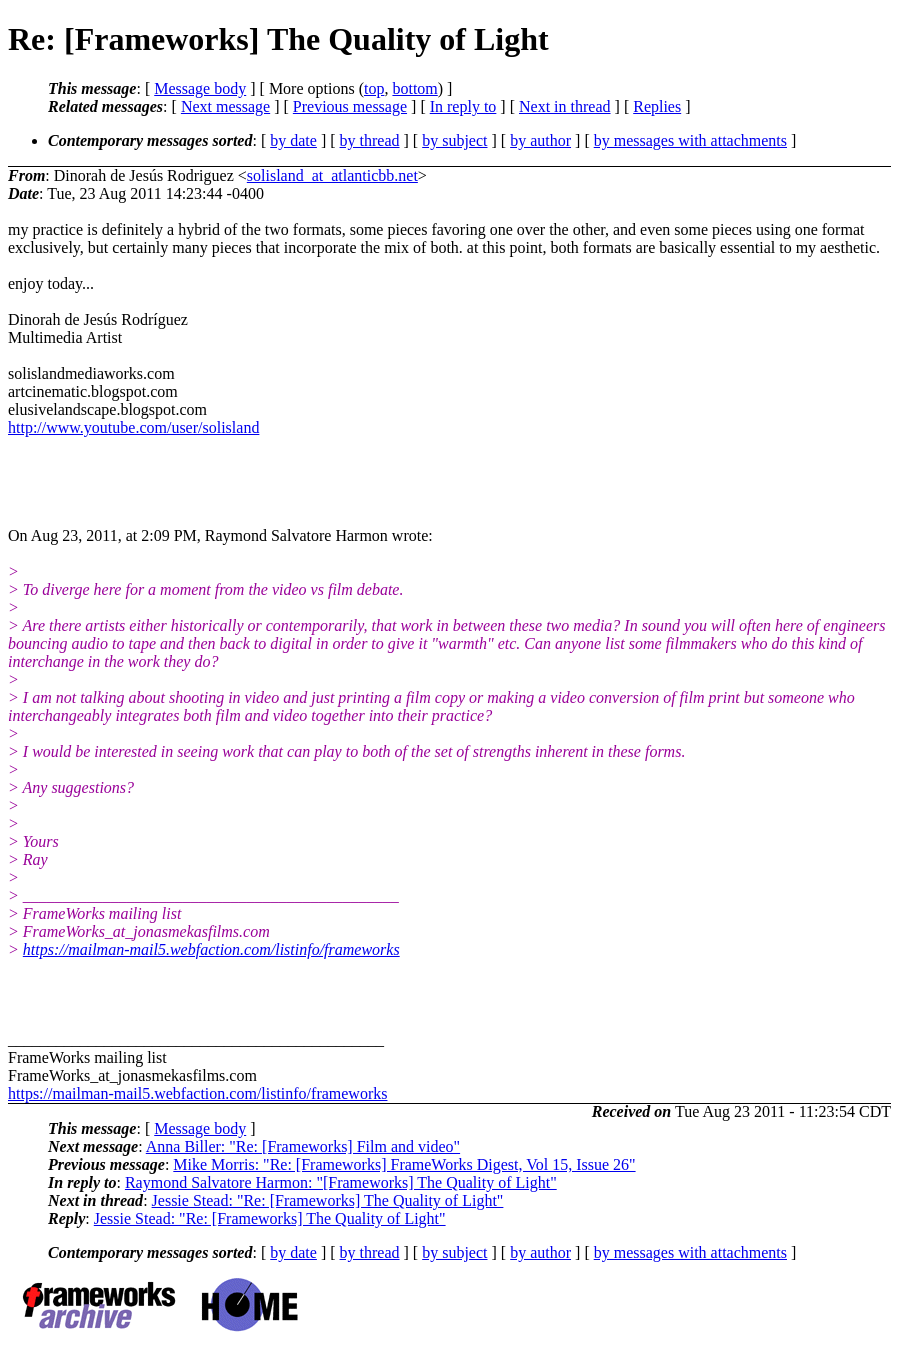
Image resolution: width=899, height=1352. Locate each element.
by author (540, 140)
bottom (414, 88)
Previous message (350, 106)
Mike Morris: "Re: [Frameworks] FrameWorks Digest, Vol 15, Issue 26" (404, 1164)
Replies (657, 106)
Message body (200, 88)
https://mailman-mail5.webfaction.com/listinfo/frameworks (211, 949)
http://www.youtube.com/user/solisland (133, 427)
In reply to (463, 106)
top (374, 88)
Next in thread (565, 106)
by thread (370, 140)
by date (293, 140)
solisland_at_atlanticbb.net (332, 175)
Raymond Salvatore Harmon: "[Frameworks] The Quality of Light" (341, 1182)
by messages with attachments (690, 140)
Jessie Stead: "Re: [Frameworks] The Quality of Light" (328, 1200)
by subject (454, 140)
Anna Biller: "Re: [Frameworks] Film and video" (303, 1146)
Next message (225, 106)
